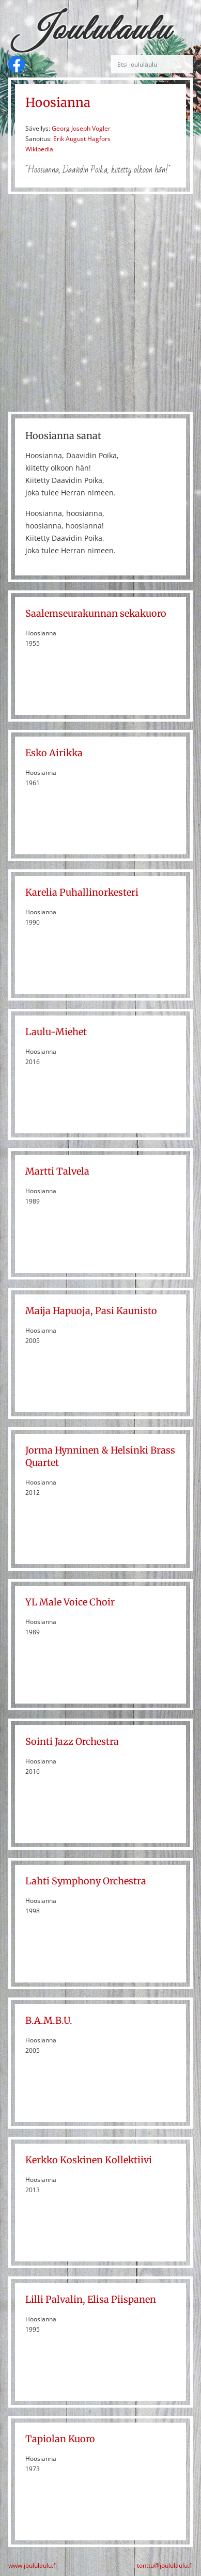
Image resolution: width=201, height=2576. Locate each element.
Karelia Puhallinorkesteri (81, 892)
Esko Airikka (54, 753)
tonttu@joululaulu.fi (165, 2566)
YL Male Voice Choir (70, 1602)
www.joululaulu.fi (32, 2566)
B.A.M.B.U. (48, 2020)
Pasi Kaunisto (126, 1311)
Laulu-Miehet (56, 1032)
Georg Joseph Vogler (81, 128)
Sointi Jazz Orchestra (72, 1741)
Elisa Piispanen (121, 2299)
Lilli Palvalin (54, 2299)
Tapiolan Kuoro (60, 2439)
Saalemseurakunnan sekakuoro (95, 613)
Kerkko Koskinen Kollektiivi (88, 2160)
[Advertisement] (100, 302)
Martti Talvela (57, 1171)
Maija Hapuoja (57, 1311)
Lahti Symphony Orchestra (85, 1881)
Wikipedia (39, 149)
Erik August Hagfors (82, 138)
